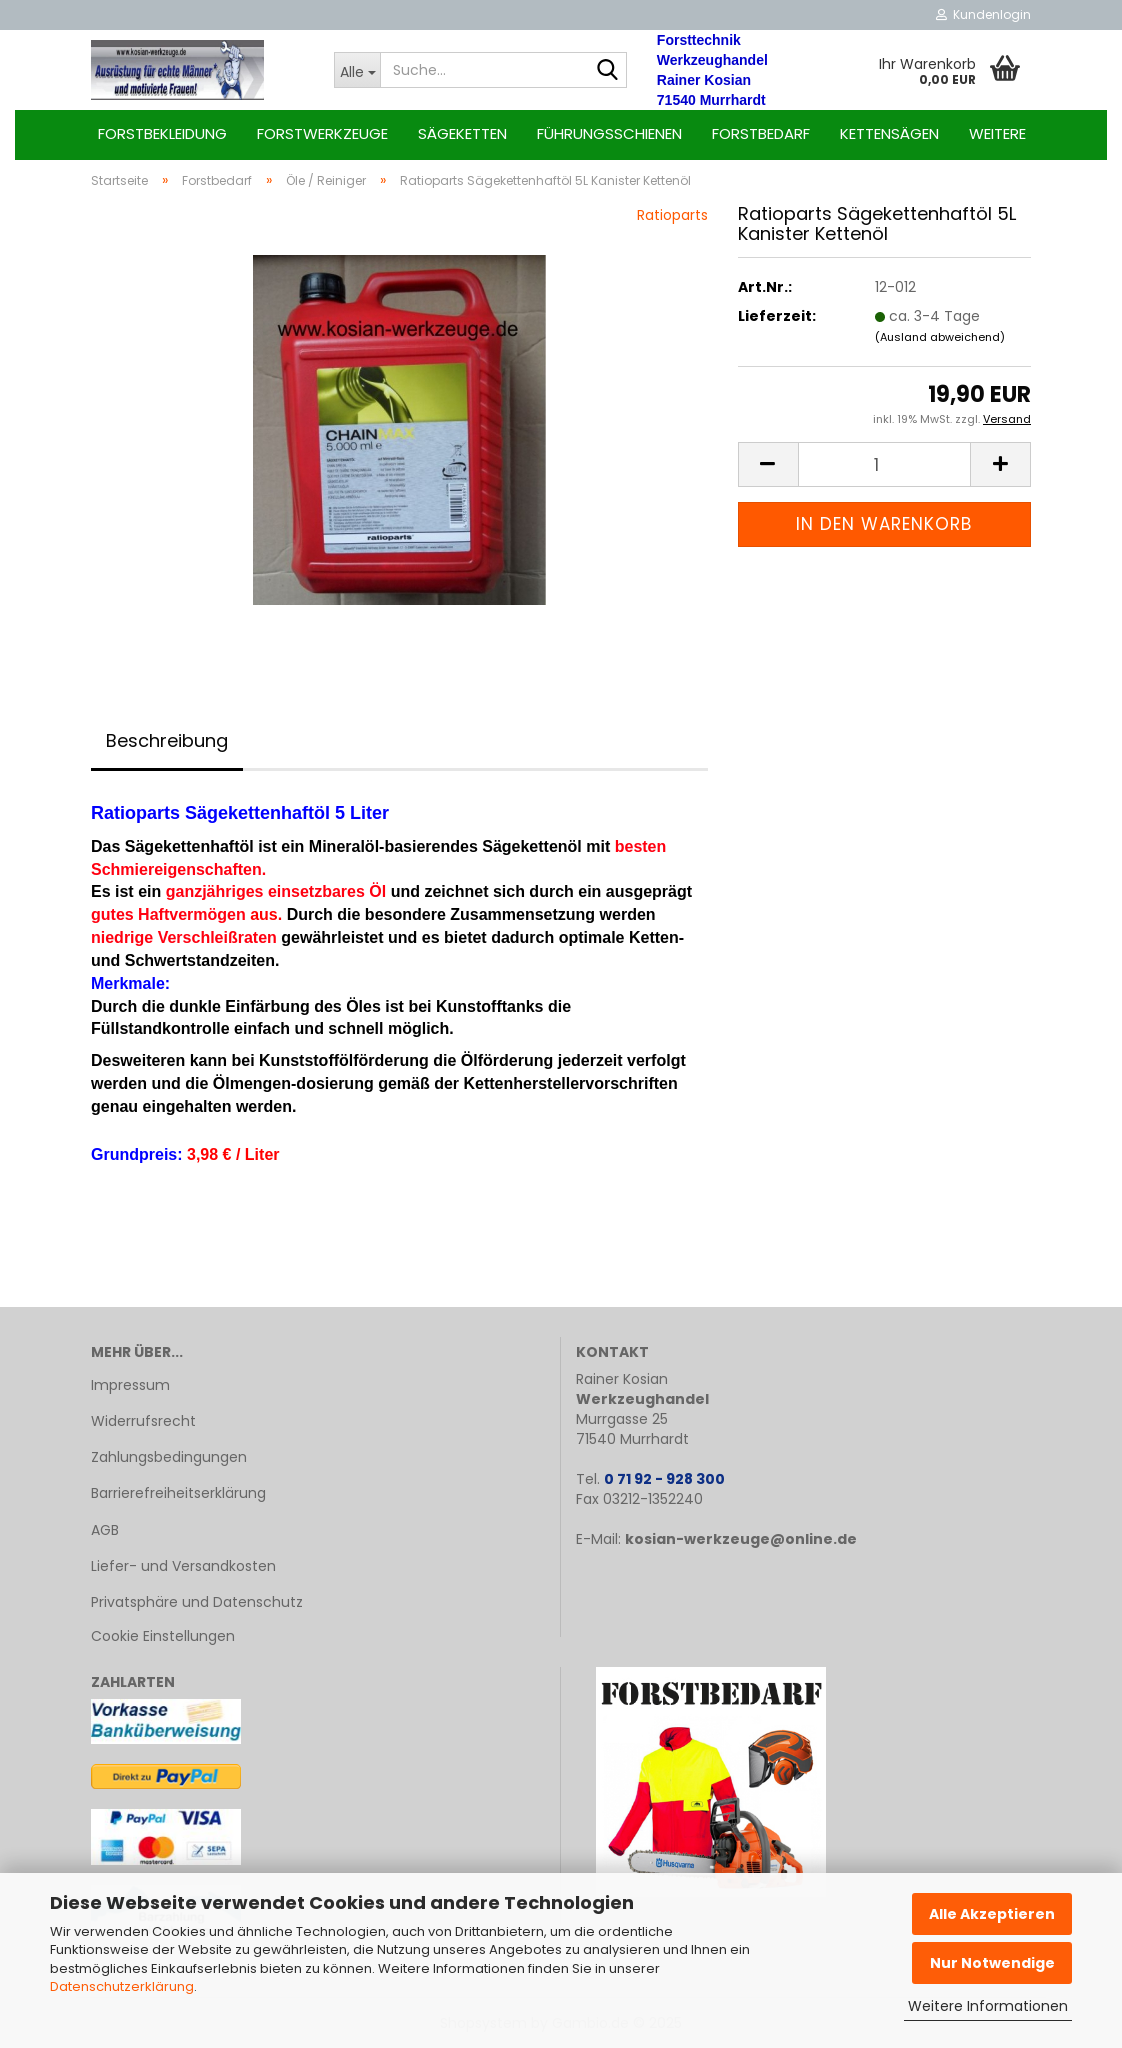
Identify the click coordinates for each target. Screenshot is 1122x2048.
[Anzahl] (884, 464)
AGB (105, 1530)
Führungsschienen (609, 133)
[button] (768, 464)
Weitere (997, 133)
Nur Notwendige (992, 1963)
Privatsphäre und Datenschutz (197, 1602)
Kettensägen (889, 133)
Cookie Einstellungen (163, 1636)
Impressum (130, 1385)
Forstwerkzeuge (322, 133)
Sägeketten (462, 133)
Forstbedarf (761, 133)
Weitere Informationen (988, 2006)
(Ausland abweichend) (940, 337)
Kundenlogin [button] (983, 14)
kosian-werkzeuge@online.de (741, 1539)
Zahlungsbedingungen (169, 1457)
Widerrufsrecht (143, 1421)
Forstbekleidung (162, 133)
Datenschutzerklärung (122, 1986)
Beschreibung (167, 740)
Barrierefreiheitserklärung (178, 1493)
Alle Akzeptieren (992, 1914)
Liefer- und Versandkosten (183, 1566)
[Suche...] (357, 70)
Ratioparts (672, 215)
